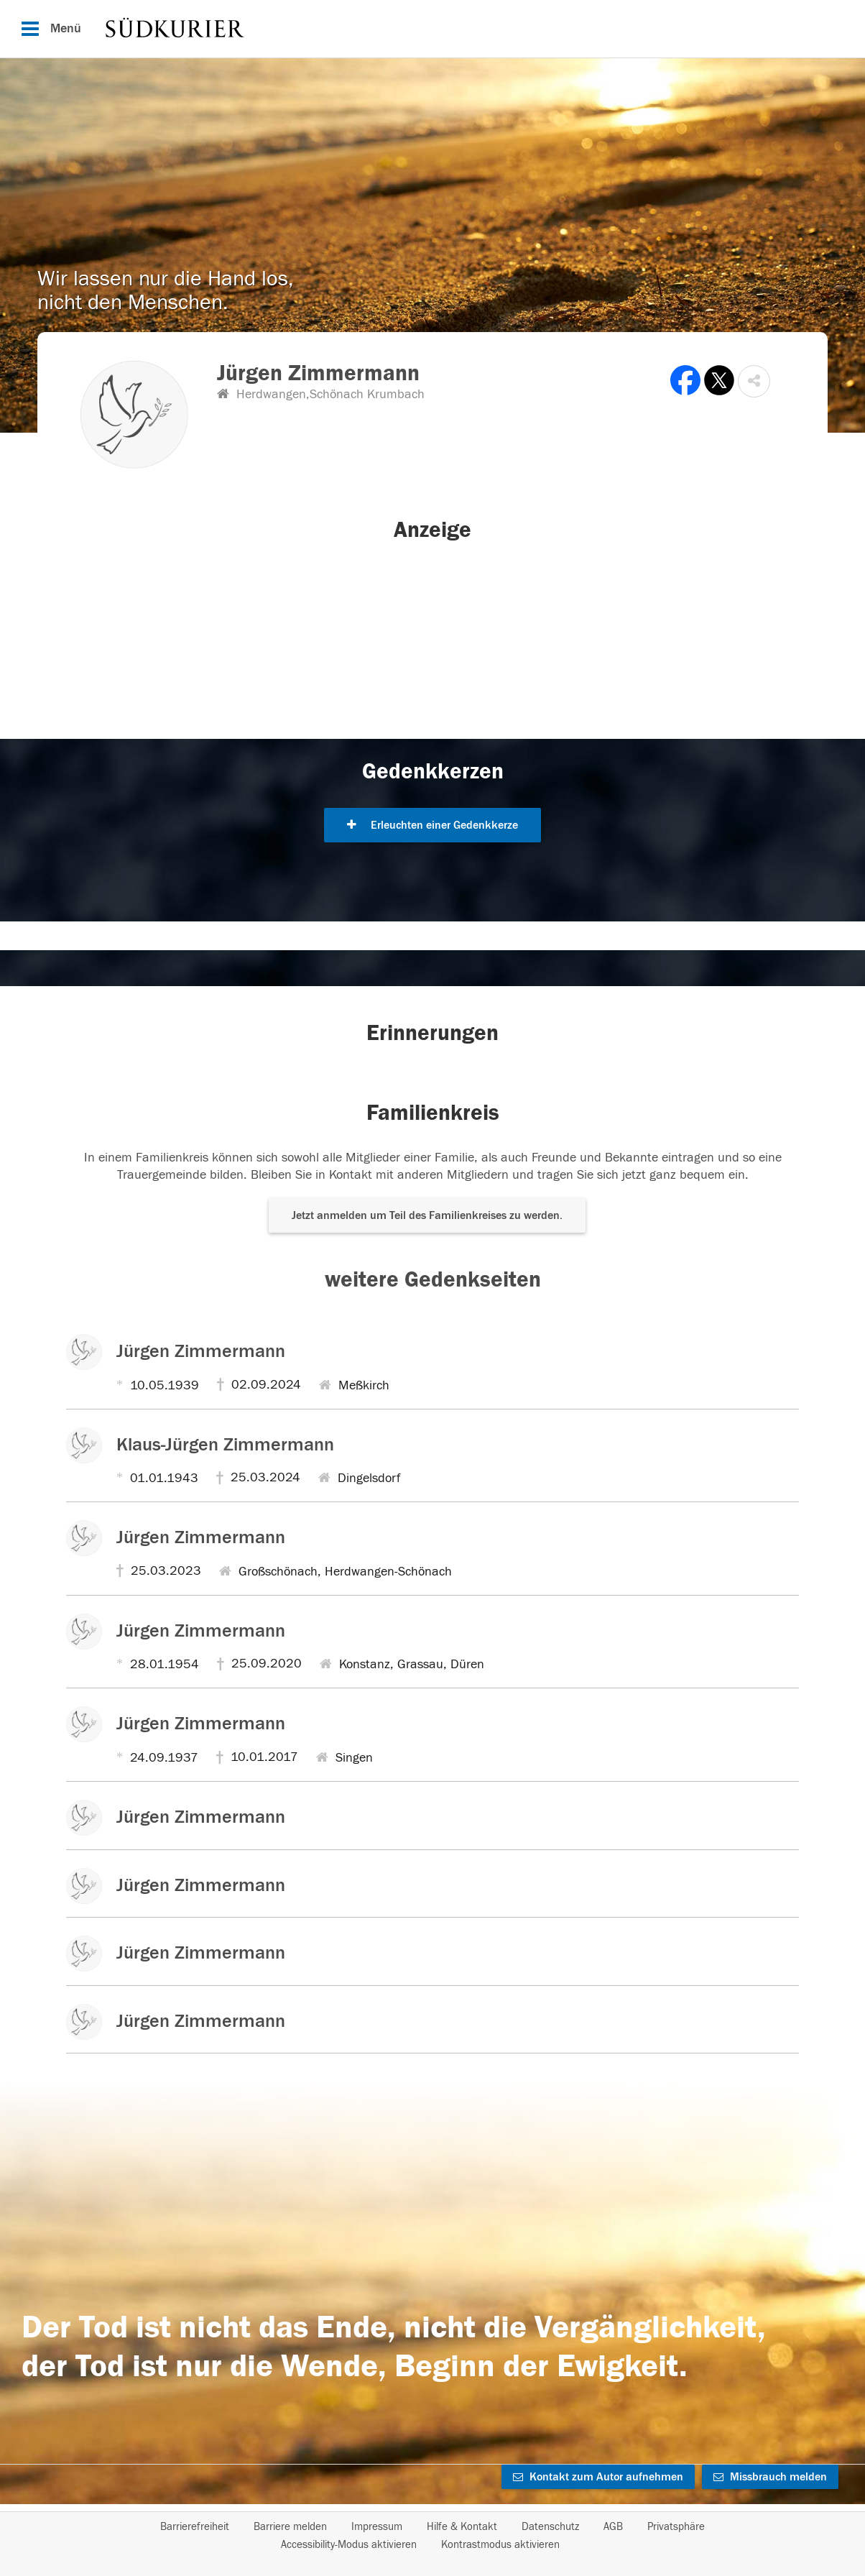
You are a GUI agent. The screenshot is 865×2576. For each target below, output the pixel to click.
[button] (754, 381)
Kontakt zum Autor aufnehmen (598, 2476)
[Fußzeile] (432, 2535)
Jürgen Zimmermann (200, 1351)
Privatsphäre (676, 2527)
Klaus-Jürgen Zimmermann (225, 1444)
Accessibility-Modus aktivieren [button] (349, 2545)
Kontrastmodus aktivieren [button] (500, 2545)
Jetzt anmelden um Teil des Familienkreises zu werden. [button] (427, 1215)
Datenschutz (550, 2527)
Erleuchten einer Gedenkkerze (432, 825)
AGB (613, 2527)
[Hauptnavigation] (432, 29)
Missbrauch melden (770, 2476)
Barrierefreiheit (194, 2527)
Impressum (376, 2527)
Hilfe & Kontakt (462, 2527)
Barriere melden (290, 2527)
